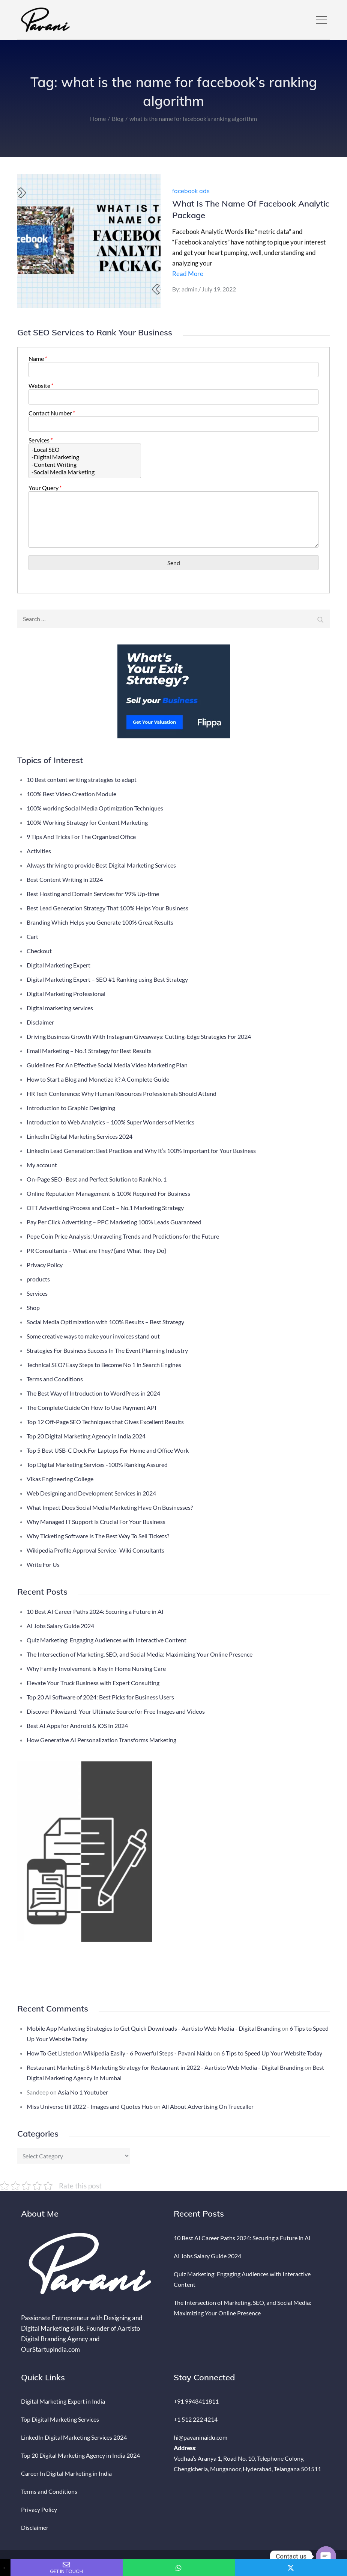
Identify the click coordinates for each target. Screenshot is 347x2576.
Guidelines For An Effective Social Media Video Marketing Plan (107, 1064)
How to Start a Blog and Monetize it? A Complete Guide (98, 1079)
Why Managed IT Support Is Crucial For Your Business (96, 1521)
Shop (33, 1307)
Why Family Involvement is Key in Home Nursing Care (96, 1668)
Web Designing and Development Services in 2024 (91, 1493)
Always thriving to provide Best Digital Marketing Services (101, 865)
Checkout (39, 950)
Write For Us (43, 1564)
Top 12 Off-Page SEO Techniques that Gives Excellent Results (105, 1421)
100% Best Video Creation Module (71, 793)
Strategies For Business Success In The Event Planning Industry (107, 1350)
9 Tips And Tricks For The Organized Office (81, 836)
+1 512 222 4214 (196, 2419)
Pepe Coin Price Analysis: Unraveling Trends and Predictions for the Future (123, 1236)
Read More (187, 274)
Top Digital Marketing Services (60, 2419)
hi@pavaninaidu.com (200, 2437)
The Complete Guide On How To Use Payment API (91, 1407)
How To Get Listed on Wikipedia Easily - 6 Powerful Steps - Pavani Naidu (119, 2053)
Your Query (45, 487)
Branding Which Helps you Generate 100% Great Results (100, 922)
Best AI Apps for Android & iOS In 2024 (77, 1725)
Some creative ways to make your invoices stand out (93, 1336)
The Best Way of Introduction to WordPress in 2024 (93, 1393)
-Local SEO (85, 449)
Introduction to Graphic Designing (71, 1107)
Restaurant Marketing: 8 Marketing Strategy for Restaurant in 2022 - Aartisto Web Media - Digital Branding (165, 2067)
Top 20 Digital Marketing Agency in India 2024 (86, 1436)
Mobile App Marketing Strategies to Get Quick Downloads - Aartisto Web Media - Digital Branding (154, 2028)
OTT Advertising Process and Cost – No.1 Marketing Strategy (105, 1207)
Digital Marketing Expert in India (63, 2401)
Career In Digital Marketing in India (66, 2473)
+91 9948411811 (196, 2401)
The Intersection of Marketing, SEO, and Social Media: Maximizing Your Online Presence (139, 1654)
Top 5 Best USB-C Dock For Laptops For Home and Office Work (108, 1450)
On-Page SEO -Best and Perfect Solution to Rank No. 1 (97, 1179)
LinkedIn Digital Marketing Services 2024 (79, 1136)
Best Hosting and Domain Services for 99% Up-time (93, 893)
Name (37, 358)
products (38, 1279)
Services (40, 440)
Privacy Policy (45, 1264)
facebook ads (191, 191)
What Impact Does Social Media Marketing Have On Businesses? (110, 1507)
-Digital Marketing (85, 457)
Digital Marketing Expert (58, 965)
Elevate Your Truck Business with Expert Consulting (93, 1682)
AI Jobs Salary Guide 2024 (60, 1625)
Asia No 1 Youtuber (83, 2092)
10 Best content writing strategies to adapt (82, 779)
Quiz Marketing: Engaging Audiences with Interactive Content (106, 1639)
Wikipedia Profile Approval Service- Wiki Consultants (95, 1550)
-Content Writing (85, 464)
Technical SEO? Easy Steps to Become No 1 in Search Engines (104, 1364)
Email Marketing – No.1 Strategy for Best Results (89, 1050)
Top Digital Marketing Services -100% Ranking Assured (97, 1464)
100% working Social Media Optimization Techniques (95, 808)
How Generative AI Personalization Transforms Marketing (101, 1739)
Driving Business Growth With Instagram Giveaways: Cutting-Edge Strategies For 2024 (139, 1036)
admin (190, 289)
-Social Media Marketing (85, 472)
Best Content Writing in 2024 (65, 879)
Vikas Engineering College (60, 1478)
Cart (32, 936)
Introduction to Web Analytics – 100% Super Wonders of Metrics (110, 1122)
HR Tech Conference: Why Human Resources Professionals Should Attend (121, 1093)
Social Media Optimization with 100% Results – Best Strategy (105, 1321)
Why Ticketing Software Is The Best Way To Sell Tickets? (98, 1535)
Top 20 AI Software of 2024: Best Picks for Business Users (100, 1697)
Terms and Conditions (55, 1378)
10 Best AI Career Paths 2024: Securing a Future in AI (95, 1611)
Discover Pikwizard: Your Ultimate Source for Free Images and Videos (116, 1711)
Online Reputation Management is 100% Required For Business (108, 1193)
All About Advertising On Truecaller (208, 2106)
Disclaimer (40, 1022)
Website (41, 385)
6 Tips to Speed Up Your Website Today (271, 2053)
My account (42, 1164)
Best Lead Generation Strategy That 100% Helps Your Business (107, 907)
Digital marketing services (60, 1007)
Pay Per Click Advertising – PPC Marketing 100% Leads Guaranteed (114, 1221)
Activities (39, 850)
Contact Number (51, 413)
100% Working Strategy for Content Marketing (87, 822)
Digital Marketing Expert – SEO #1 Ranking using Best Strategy (107, 979)
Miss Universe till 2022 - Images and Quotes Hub (90, 2106)
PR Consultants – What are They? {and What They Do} (96, 1250)
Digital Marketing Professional (66, 993)
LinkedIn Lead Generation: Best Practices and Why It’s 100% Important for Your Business (141, 1150)
